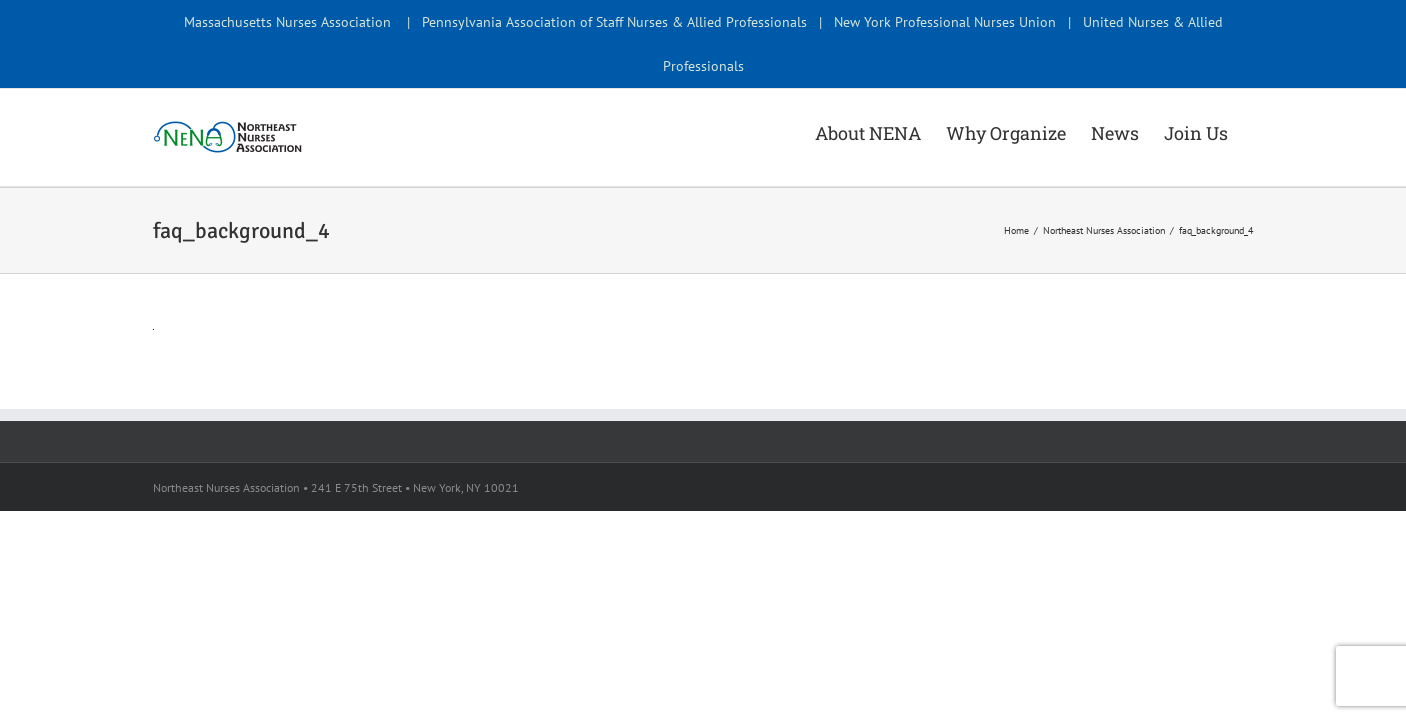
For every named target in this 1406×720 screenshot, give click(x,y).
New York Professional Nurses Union (945, 22)
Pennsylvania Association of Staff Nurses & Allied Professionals (614, 22)
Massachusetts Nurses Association (287, 22)
